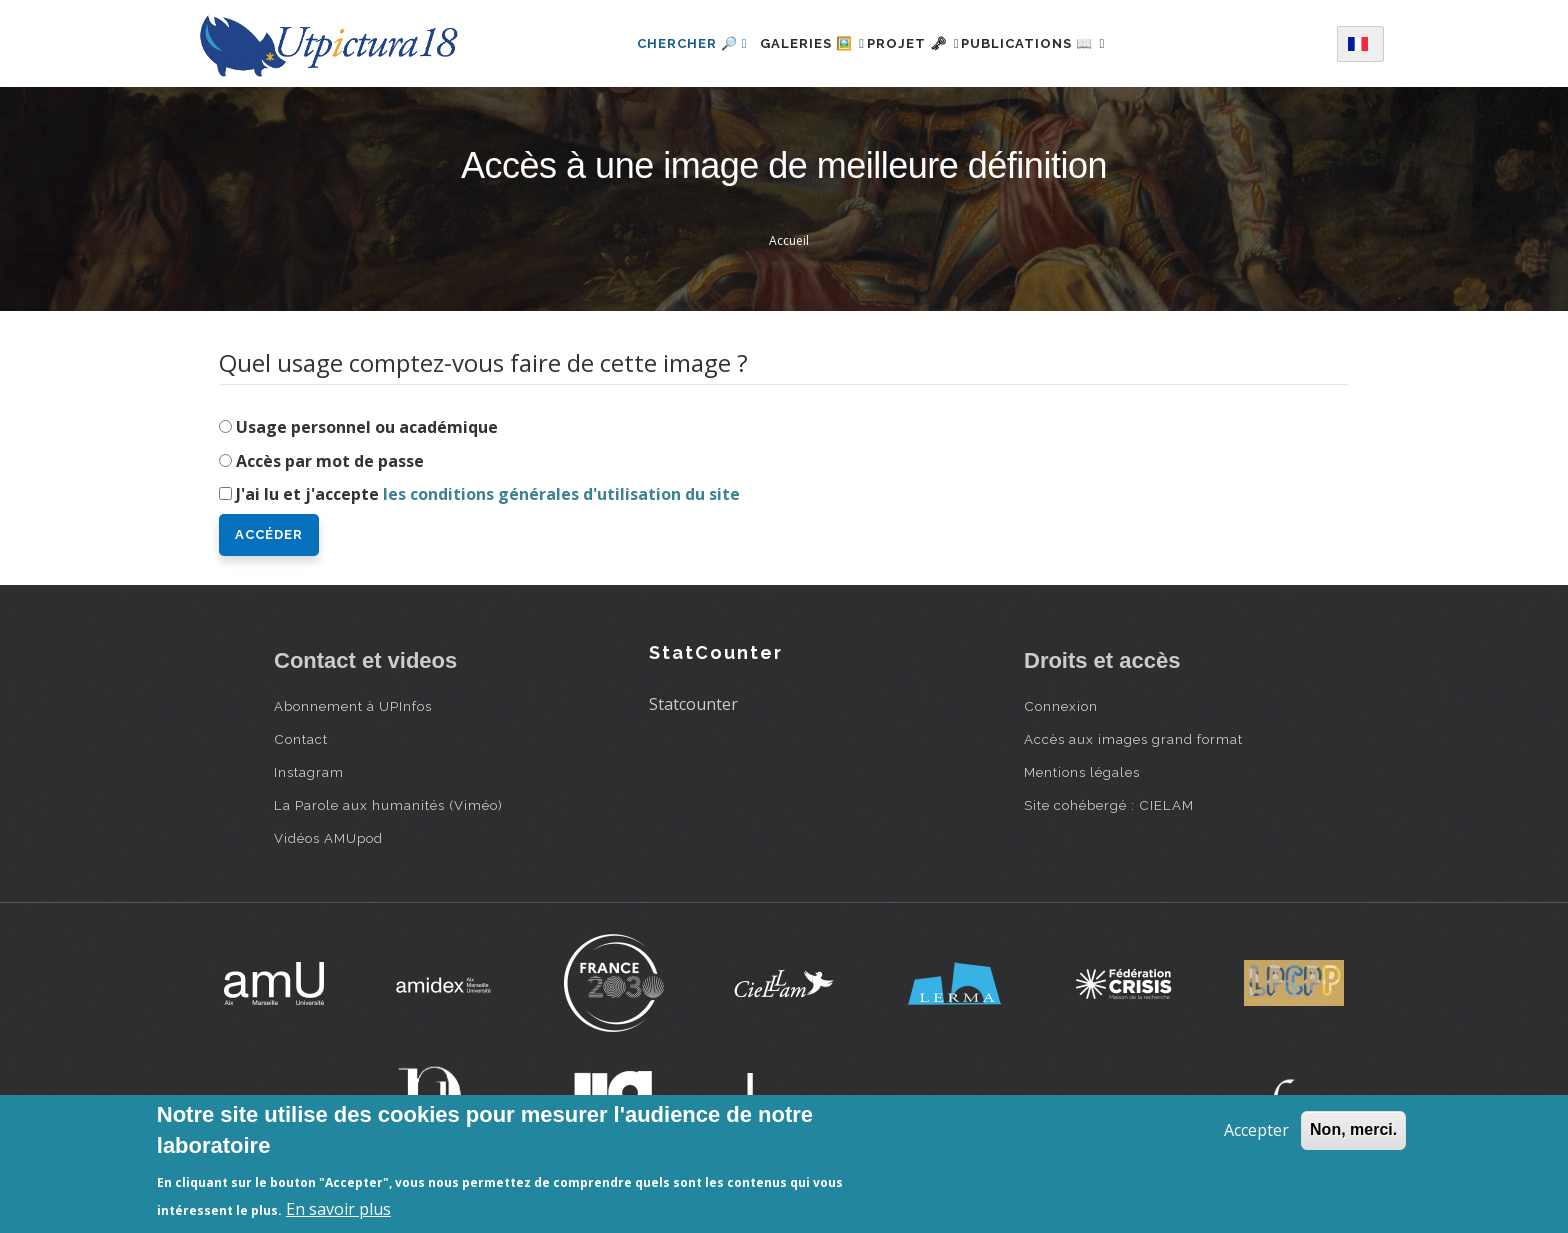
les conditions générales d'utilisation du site (561, 494)
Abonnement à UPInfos (353, 706)
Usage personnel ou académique (367, 427)
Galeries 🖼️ (790, 43)
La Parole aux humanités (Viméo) (388, 805)
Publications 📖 (1056, 43)
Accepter (1256, 1130)
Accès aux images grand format (1133, 739)
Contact (301, 739)
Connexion (1061, 706)
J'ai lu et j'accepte (488, 494)
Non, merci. (1353, 1129)
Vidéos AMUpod (328, 838)
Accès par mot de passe (330, 461)
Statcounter (693, 704)
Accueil (789, 240)
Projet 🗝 (913, 43)
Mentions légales (1082, 772)
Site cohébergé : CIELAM (1109, 805)
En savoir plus (338, 1209)
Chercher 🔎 (658, 43)
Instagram (309, 772)
